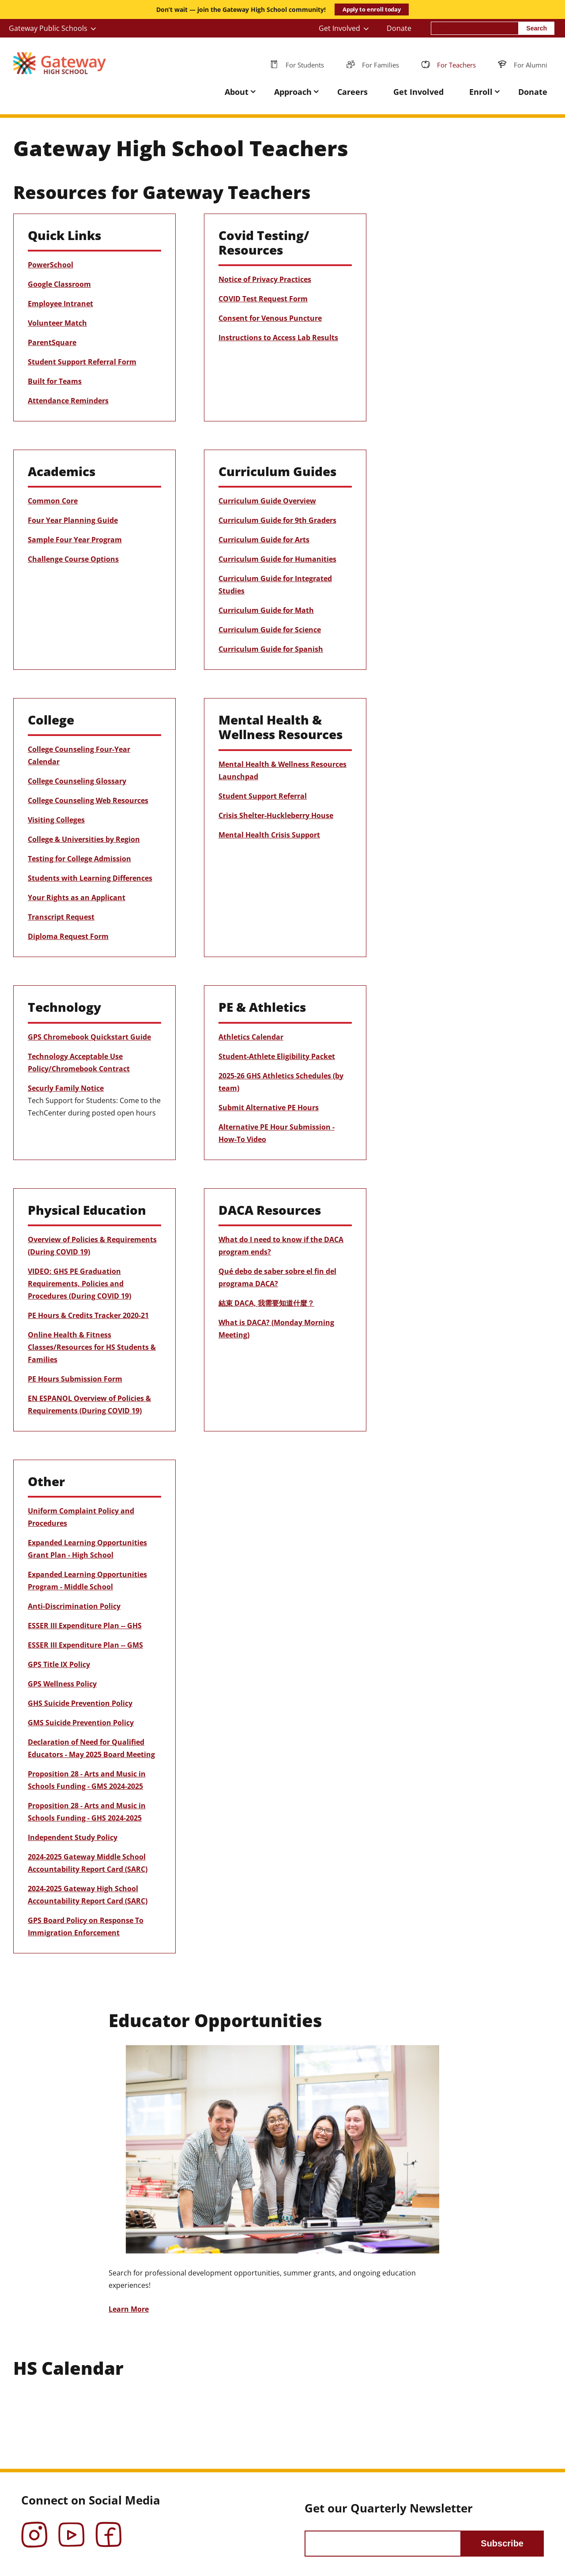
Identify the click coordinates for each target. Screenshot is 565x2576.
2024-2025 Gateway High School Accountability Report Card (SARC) (87, 1895)
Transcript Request (61, 917)
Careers (352, 91)
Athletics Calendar (250, 1037)
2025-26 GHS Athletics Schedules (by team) (280, 1082)
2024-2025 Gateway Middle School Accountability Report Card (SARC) (87, 1863)
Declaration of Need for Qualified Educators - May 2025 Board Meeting (91, 1748)
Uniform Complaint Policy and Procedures (81, 1517)
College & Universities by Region (84, 839)
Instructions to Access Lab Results (278, 337)
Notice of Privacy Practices (264, 279)
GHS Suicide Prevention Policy (80, 1703)
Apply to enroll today (372, 9)
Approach (293, 91)
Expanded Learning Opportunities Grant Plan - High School (87, 1549)
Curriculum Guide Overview (267, 501)
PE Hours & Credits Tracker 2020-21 (88, 1315)
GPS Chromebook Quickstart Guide (89, 1037)
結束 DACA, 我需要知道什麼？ (266, 1303)
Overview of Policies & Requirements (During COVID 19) (92, 1246)
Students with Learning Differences (90, 878)
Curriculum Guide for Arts (263, 539)
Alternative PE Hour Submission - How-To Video (276, 1133)
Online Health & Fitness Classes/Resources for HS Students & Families (92, 1347)
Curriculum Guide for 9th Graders (277, 520)
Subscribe (502, 2543)
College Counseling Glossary (77, 781)
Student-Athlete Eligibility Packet (276, 1056)
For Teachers (456, 64)
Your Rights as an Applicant (76, 897)
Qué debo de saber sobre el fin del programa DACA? (277, 1277)
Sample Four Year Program (75, 539)
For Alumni (530, 64)
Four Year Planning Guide (73, 520)
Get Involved (339, 28)
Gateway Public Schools (48, 28)
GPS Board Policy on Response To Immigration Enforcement (85, 1926)
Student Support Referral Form (82, 362)
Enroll (481, 91)
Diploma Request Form (68, 936)
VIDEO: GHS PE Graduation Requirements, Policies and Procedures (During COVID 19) (79, 1283)
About (237, 91)
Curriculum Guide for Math (266, 610)
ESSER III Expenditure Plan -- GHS (85, 1625)
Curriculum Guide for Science (269, 630)
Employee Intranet (60, 303)
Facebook (108, 2528)
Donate (399, 28)
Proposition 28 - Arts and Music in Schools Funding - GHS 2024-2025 (87, 1812)
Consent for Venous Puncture (270, 318)
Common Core (53, 501)
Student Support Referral (262, 796)
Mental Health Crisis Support (269, 835)
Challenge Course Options (73, 559)
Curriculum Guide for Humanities (277, 559)
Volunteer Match (57, 323)
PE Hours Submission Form (75, 1379)
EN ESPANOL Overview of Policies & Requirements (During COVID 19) (89, 1404)
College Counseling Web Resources (88, 800)
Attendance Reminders (68, 401)
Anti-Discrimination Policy (74, 1606)
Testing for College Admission (79, 859)
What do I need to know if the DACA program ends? (280, 1246)
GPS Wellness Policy (62, 1684)
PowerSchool (50, 265)
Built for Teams (55, 381)
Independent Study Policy (72, 1837)
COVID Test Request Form (263, 299)
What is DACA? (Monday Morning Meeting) (276, 1329)
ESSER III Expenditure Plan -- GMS (85, 1645)
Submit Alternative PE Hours (268, 1107)
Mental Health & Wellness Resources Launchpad (282, 770)
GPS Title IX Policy (59, 1664)
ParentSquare (52, 342)
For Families (380, 64)
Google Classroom (59, 284)
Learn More (129, 2309)
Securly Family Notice (66, 1088)
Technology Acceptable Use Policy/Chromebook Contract (79, 1062)
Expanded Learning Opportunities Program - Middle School (87, 1581)
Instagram (34, 2528)
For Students (305, 64)
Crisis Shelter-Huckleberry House (275, 815)
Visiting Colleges (56, 820)
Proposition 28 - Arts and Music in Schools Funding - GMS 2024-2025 (87, 1780)
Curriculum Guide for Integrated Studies (275, 585)
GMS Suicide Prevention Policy (81, 1722)
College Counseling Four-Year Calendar (79, 755)
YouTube (71, 2528)
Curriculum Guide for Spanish (270, 649)
